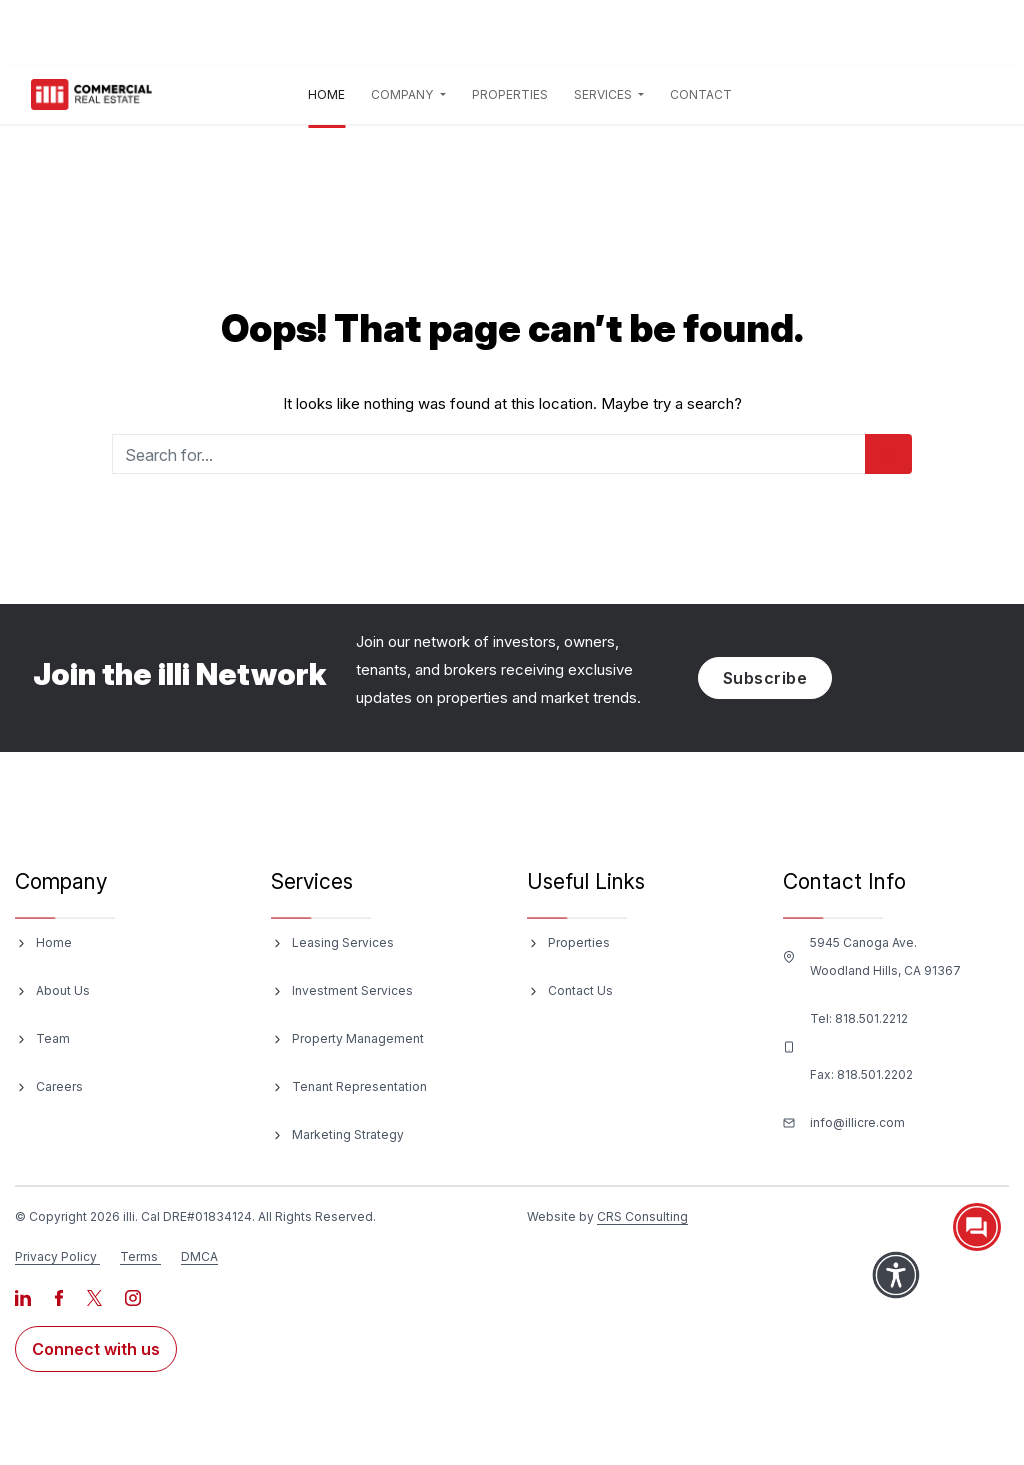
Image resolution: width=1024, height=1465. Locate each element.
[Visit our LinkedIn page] (24, 1296)
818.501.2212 (871, 1018)
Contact (701, 94)
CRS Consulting (642, 1216)
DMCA (199, 1256)
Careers (59, 1086)
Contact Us (580, 990)
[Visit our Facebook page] (60, 1296)
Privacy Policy (56, 1256)
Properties (510, 94)
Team (53, 1038)
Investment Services (352, 990)
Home (330, 91)
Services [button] (604, 94)
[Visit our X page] (96, 1296)
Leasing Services (343, 942)
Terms (139, 1256)
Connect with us (96, 1349)
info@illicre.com (857, 1122)
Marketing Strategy (348, 1134)
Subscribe (765, 678)
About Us (63, 990)
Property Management (358, 1038)
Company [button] (403, 94)
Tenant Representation (359, 1086)
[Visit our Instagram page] (133, 1296)
